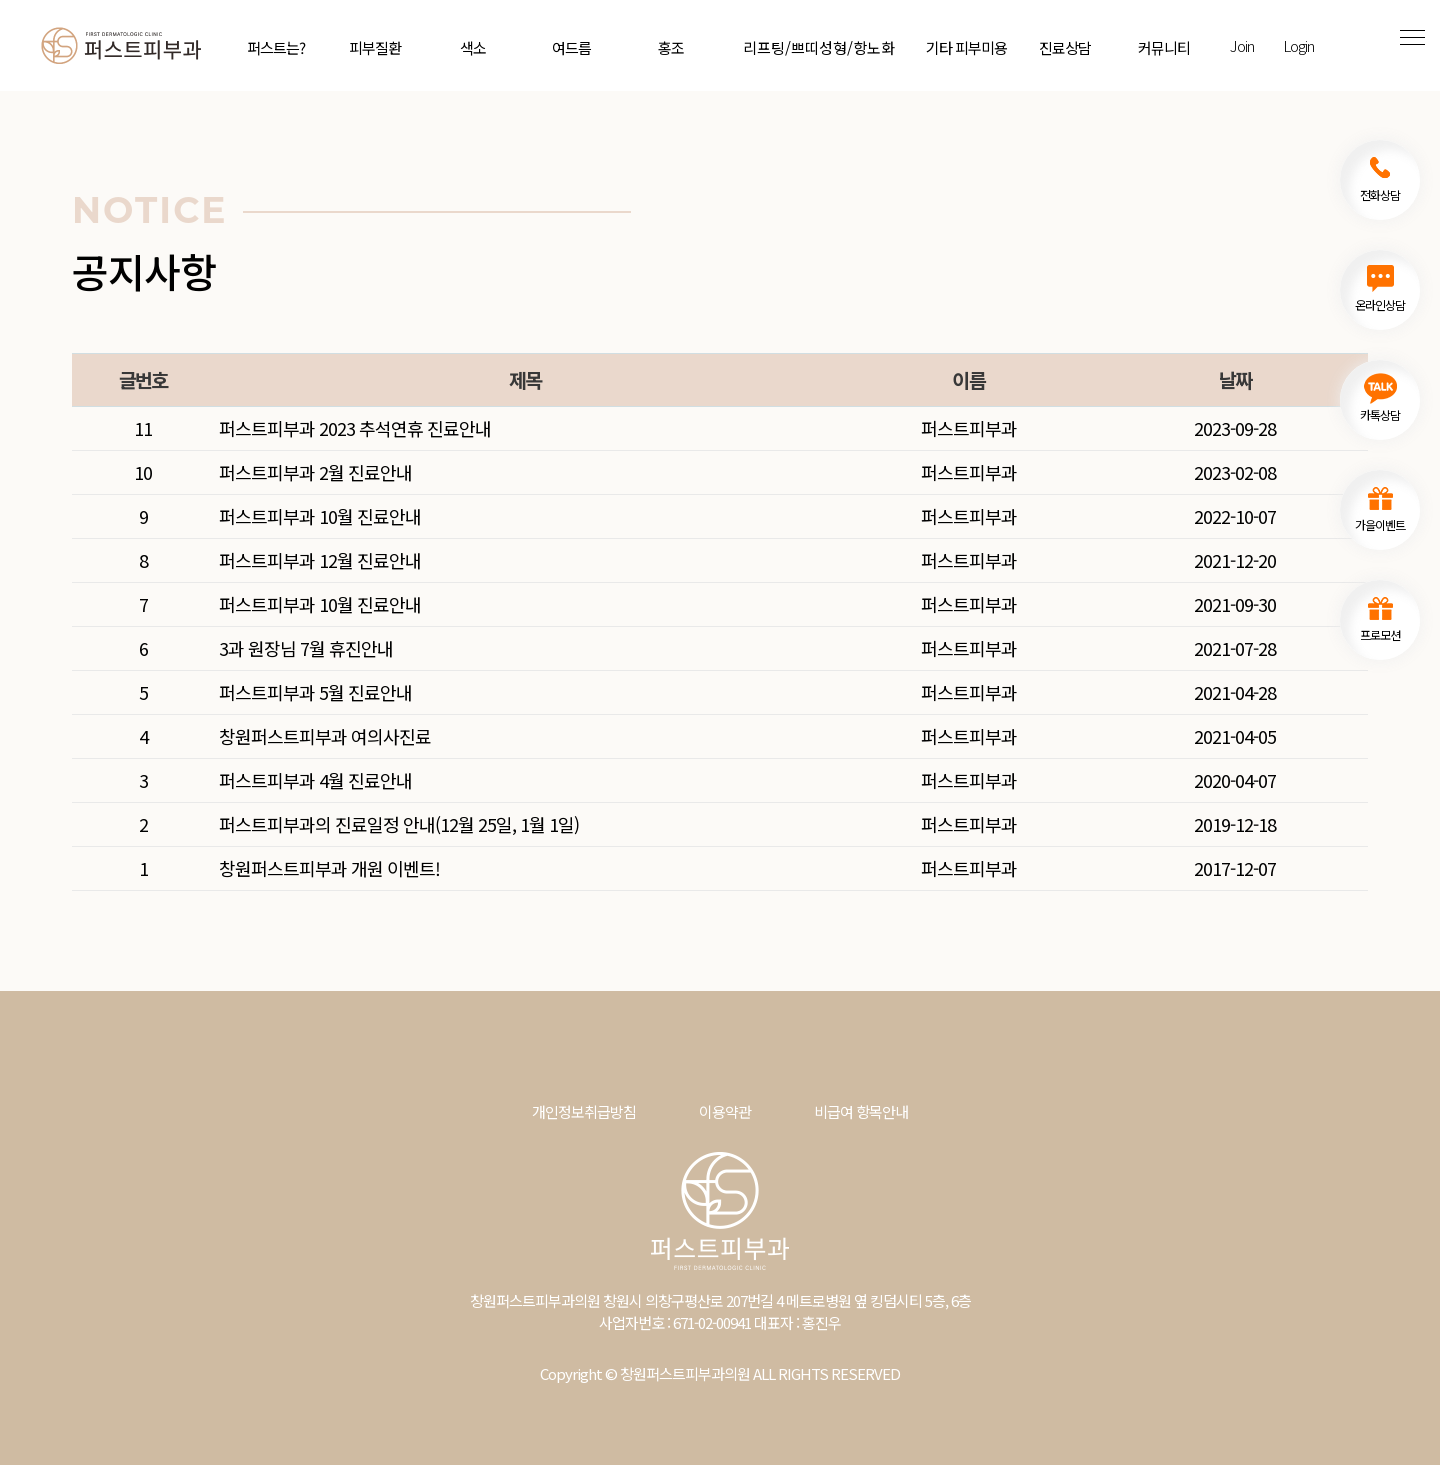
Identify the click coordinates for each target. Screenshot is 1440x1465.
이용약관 (725, 1111)
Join (1242, 45)
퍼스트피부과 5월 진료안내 (315, 692)
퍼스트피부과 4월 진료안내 (315, 780)
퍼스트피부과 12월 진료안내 (320, 560)
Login (1298, 45)
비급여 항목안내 (861, 1111)
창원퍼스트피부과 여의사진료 (325, 736)
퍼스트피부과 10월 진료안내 (320, 516)
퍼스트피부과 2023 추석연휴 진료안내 (355, 428)
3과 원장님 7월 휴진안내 (306, 648)
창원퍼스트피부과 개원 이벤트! (329, 868)
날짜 (1235, 379)
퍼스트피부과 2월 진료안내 (315, 472)
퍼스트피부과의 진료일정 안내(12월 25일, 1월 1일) (399, 824)
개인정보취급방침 (584, 1111)
